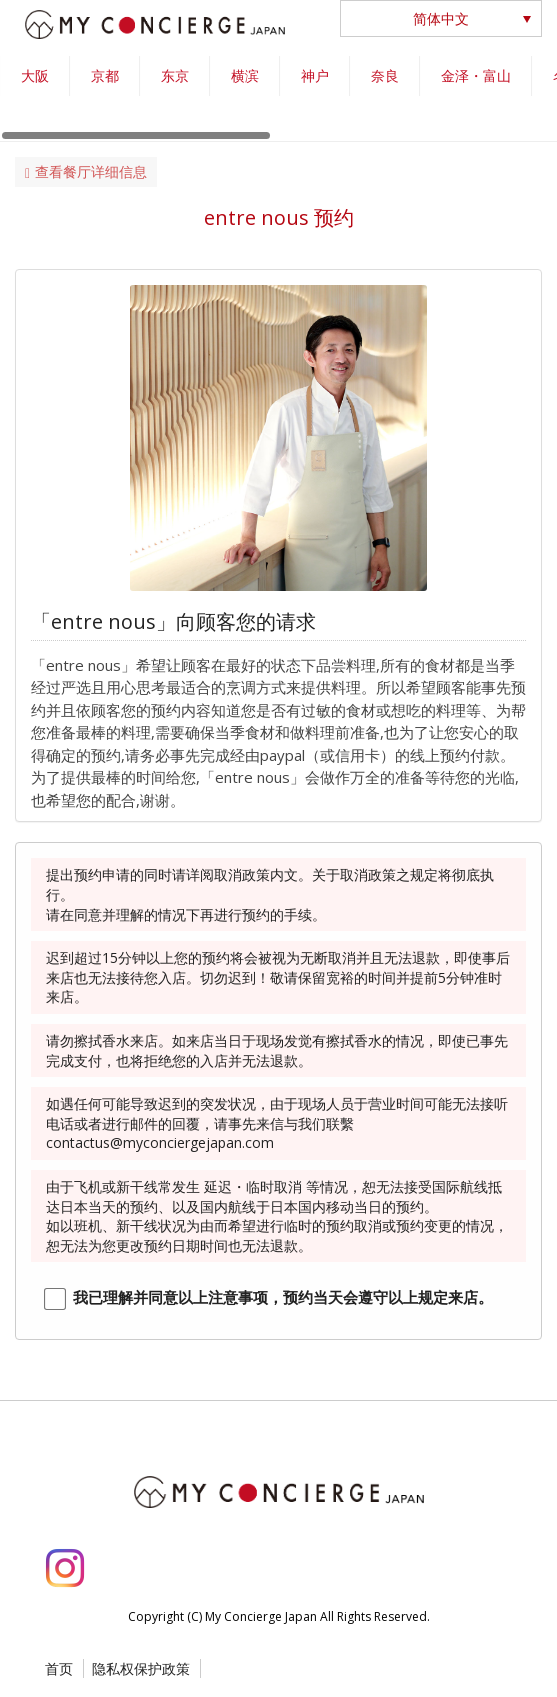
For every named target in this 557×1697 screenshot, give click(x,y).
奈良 (385, 75)
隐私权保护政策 (141, 1668)
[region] (278, 98)
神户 (315, 75)
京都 (105, 75)
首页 (59, 1668)
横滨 (245, 75)
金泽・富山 (476, 75)
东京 (175, 75)
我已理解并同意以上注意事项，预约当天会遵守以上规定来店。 (283, 1297)
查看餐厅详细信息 (86, 171)
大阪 (35, 75)
